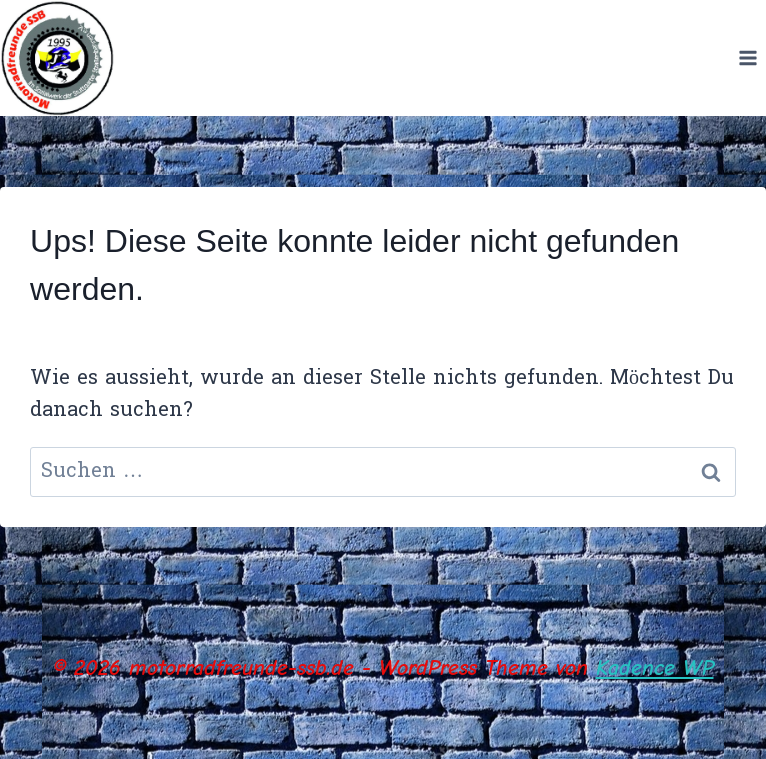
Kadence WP (655, 668)
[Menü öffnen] (747, 57)
